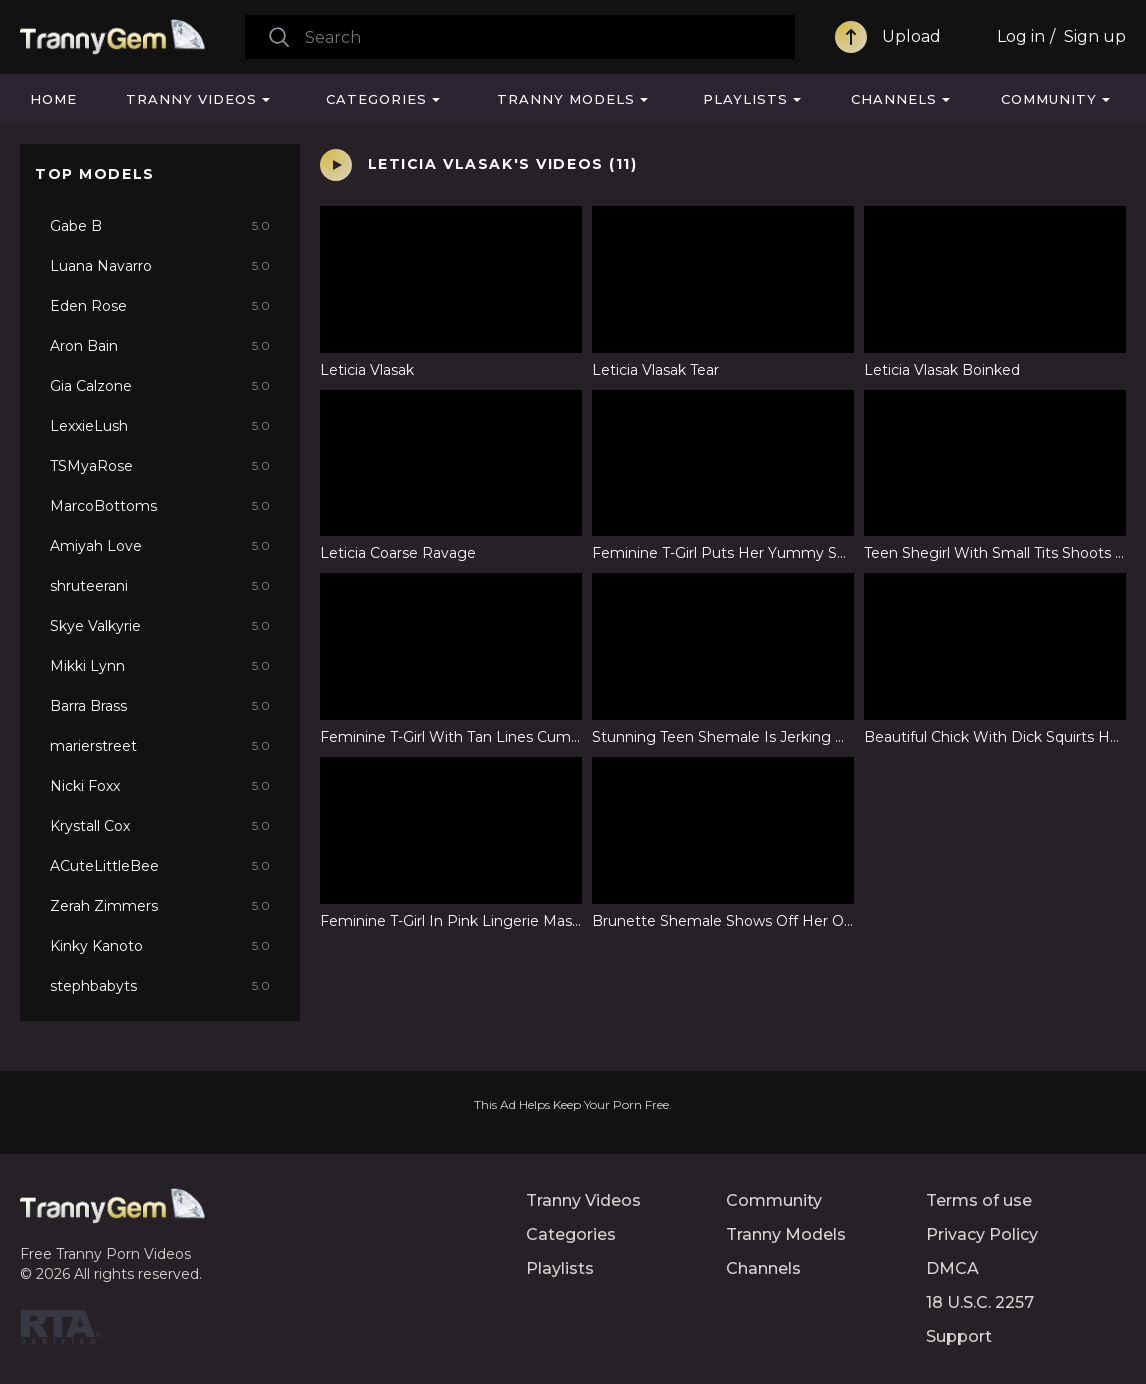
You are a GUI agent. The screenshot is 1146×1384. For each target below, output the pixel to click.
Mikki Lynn (160, 666)
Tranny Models (566, 99)
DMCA (952, 1268)
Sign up (1095, 36)
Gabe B (160, 226)
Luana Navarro (160, 266)
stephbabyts (160, 986)
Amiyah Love (160, 546)
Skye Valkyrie (160, 626)
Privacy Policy (982, 1234)
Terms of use (979, 1200)
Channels (894, 99)
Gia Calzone (160, 386)
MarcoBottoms (160, 506)
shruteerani (160, 586)
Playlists (745, 99)
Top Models (95, 174)
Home (53, 99)
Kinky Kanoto (160, 946)
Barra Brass (160, 706)
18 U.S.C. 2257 (980, 1302)
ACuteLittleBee (160, 866)
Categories (376, 99)
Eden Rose (160, 306)
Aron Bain (160, 346)
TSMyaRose (160, 466)
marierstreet (160, 746)
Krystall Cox (160, 826)
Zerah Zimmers (160, 906)
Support (959, 1336)
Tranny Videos (191, 99)
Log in (1021, 36)
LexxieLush (160, 426)
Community (1049, 99)
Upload (911, 36)
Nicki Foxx (160, 786)
